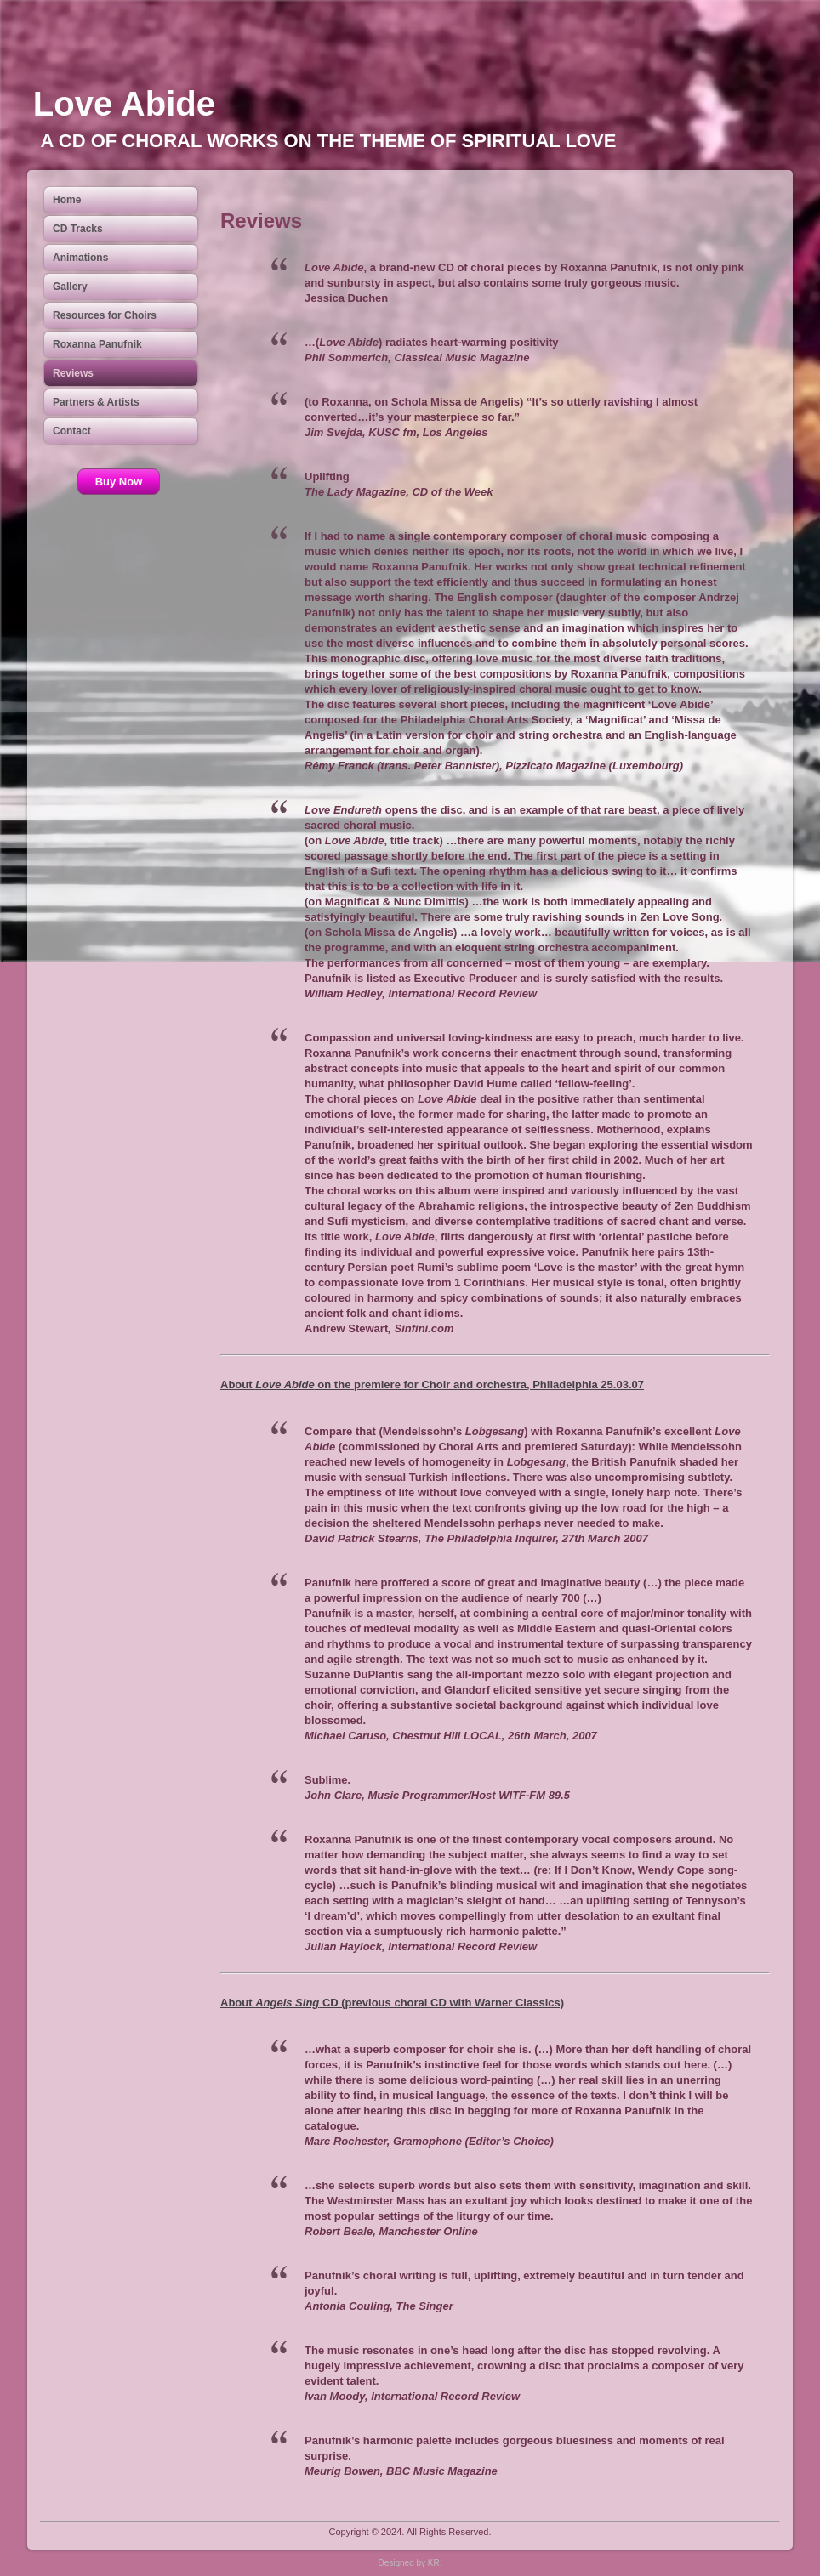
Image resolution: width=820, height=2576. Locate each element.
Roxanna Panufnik (97, 344)
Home (67, 200)
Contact (72, 431)
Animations (80, 258)
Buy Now (119, 481)
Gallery (70, 286)
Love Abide (124, 103)
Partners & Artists (96, 402)
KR (434, 2562)
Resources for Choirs (105, 315)
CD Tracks (78, 229)
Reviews (73, 373)
